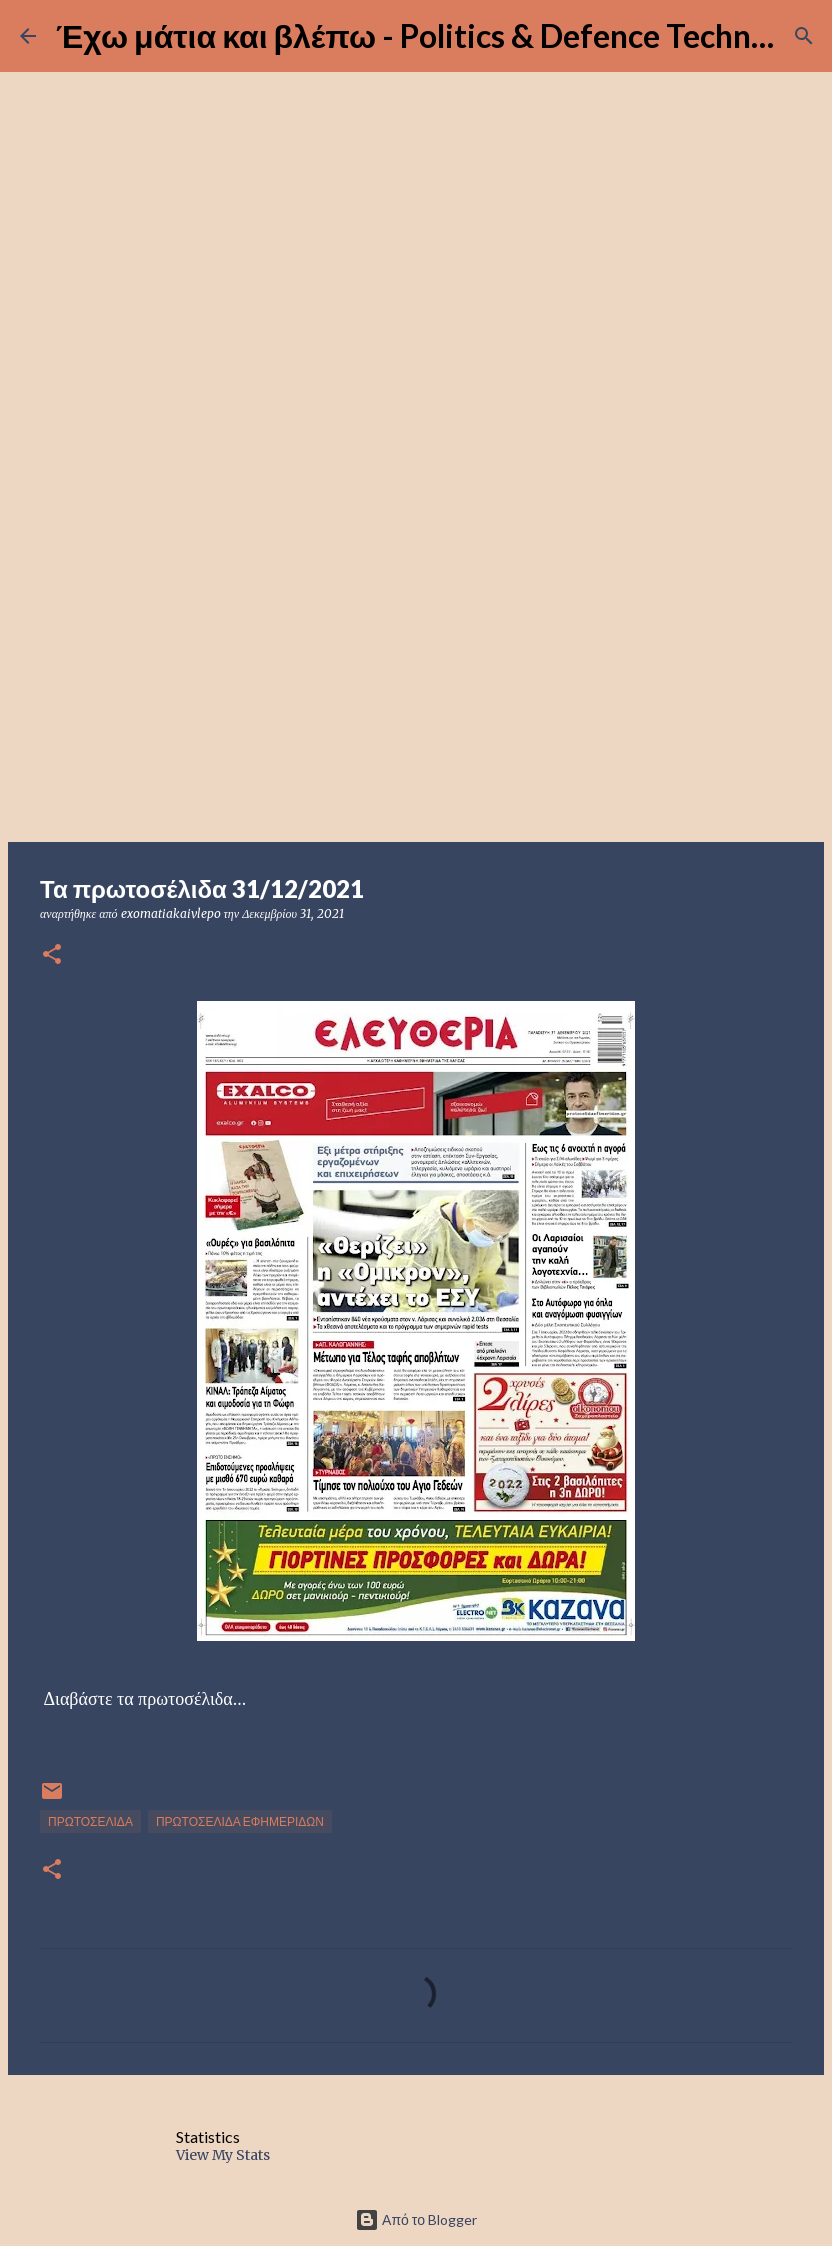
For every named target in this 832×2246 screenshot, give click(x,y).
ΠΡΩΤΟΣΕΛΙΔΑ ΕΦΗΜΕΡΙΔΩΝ (240, 1821)
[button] (52, 955)
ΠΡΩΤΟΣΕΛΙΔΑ (90, 1821)
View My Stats (223, 2155)
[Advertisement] (416, 684)
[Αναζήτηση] (804, 36)
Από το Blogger (416, 2219)
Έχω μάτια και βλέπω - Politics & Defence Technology (442, 35)
